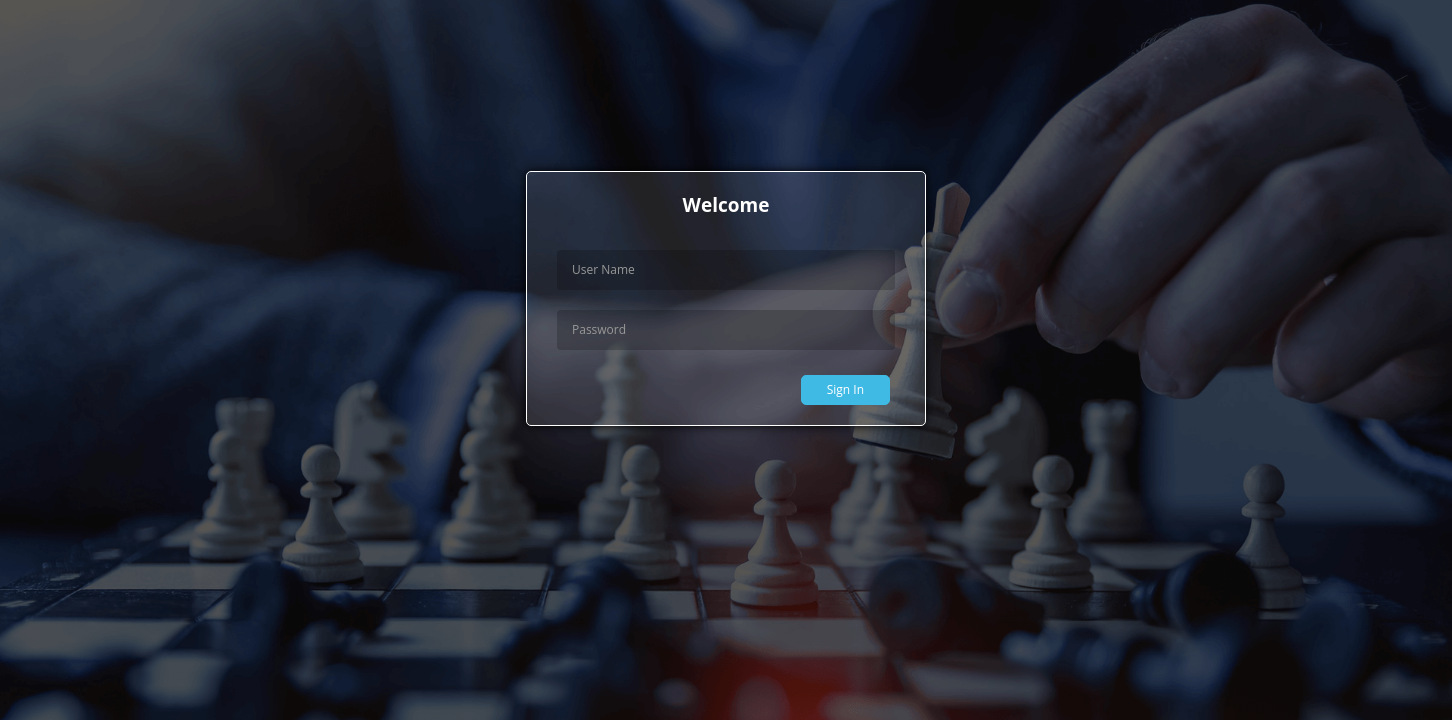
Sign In (845, 389)
